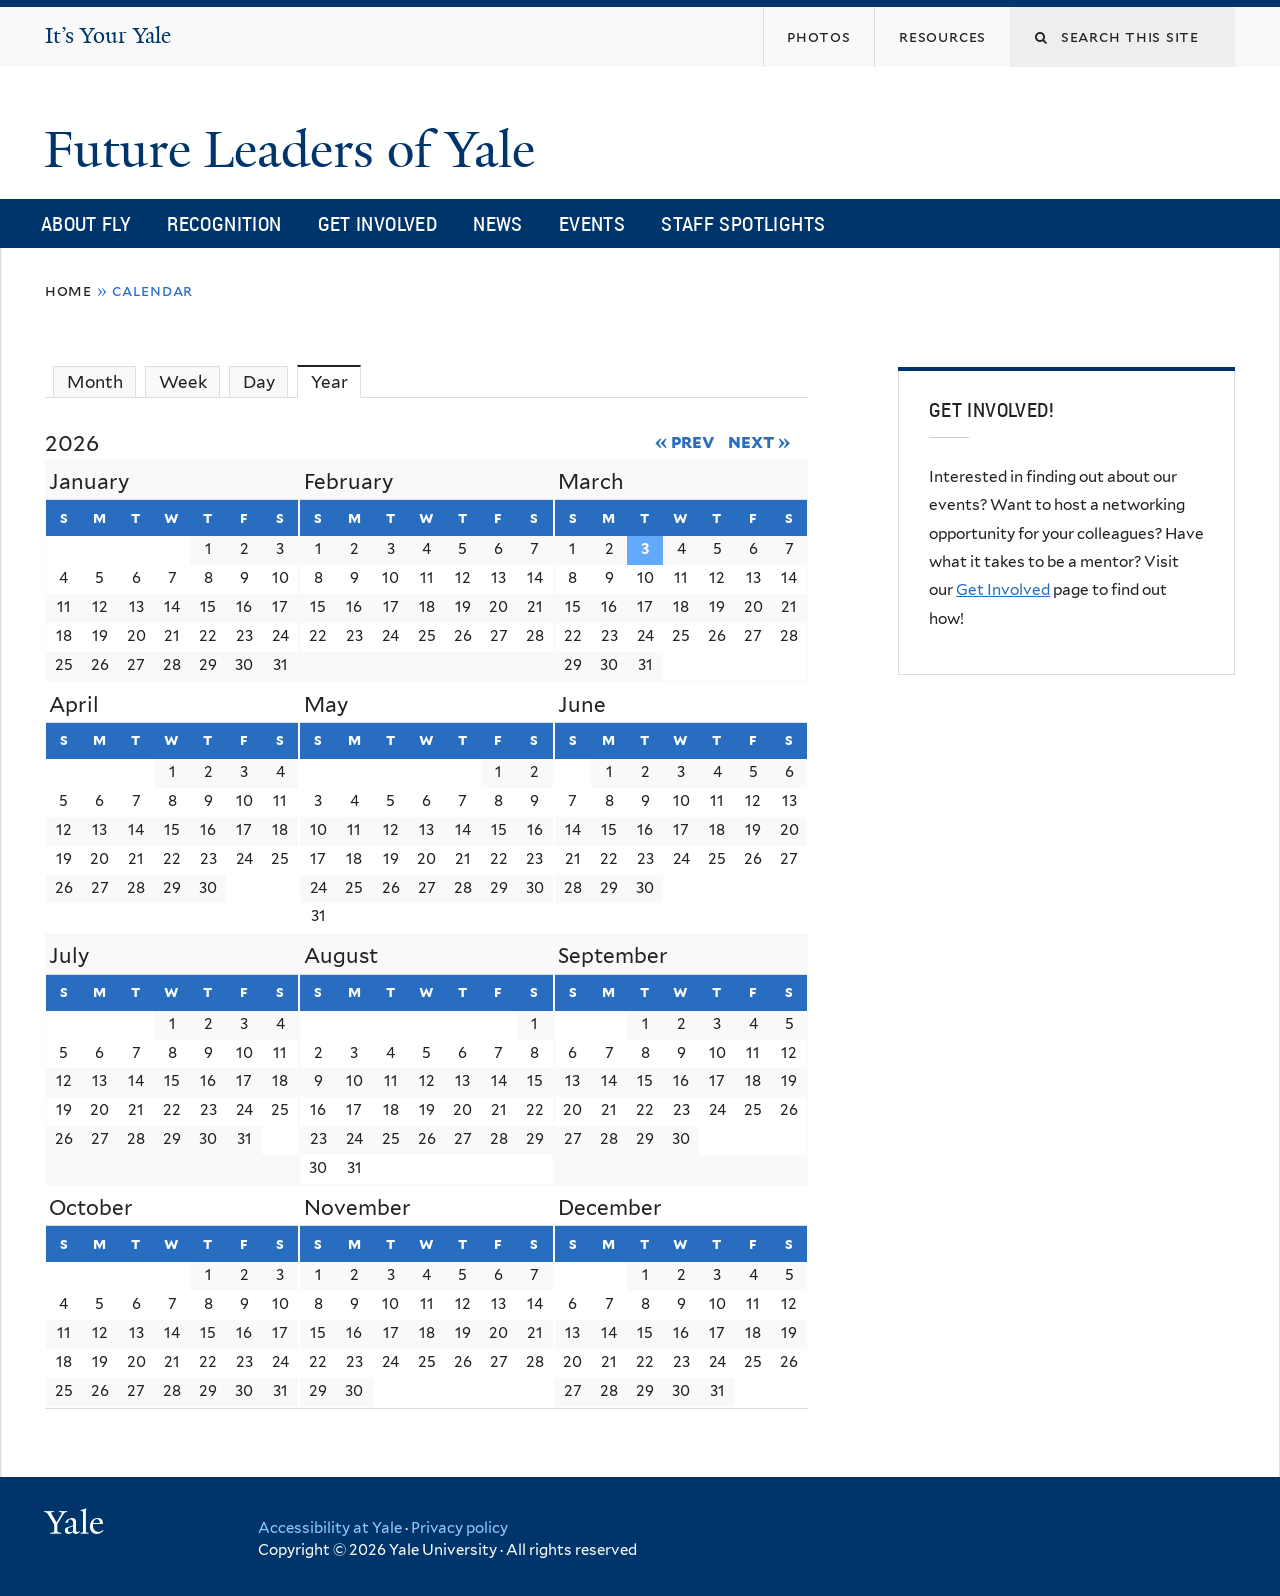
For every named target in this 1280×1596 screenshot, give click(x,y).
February (348, 481)
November (357, 1207)
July (69, 955)
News (498, 223)
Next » (759, 441)
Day (259, 382)
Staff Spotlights (743, 223)
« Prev (685, 441)
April (74, 704)
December (610, 1207)
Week (183, 382)
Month (95, 382)
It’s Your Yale (108, 35)
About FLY (86, 223)
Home (68, 290)
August (341, 955)
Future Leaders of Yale (296, 150)
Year (336, 381)
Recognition (224, 223)
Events (592, 223)
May (326, 704)
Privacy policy (459, 1528)
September (613, 955)
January (89, 481)
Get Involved (378, 223)
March (591, 481)
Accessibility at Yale (330, 1528)
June (582, 704)
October (91, 1207)
